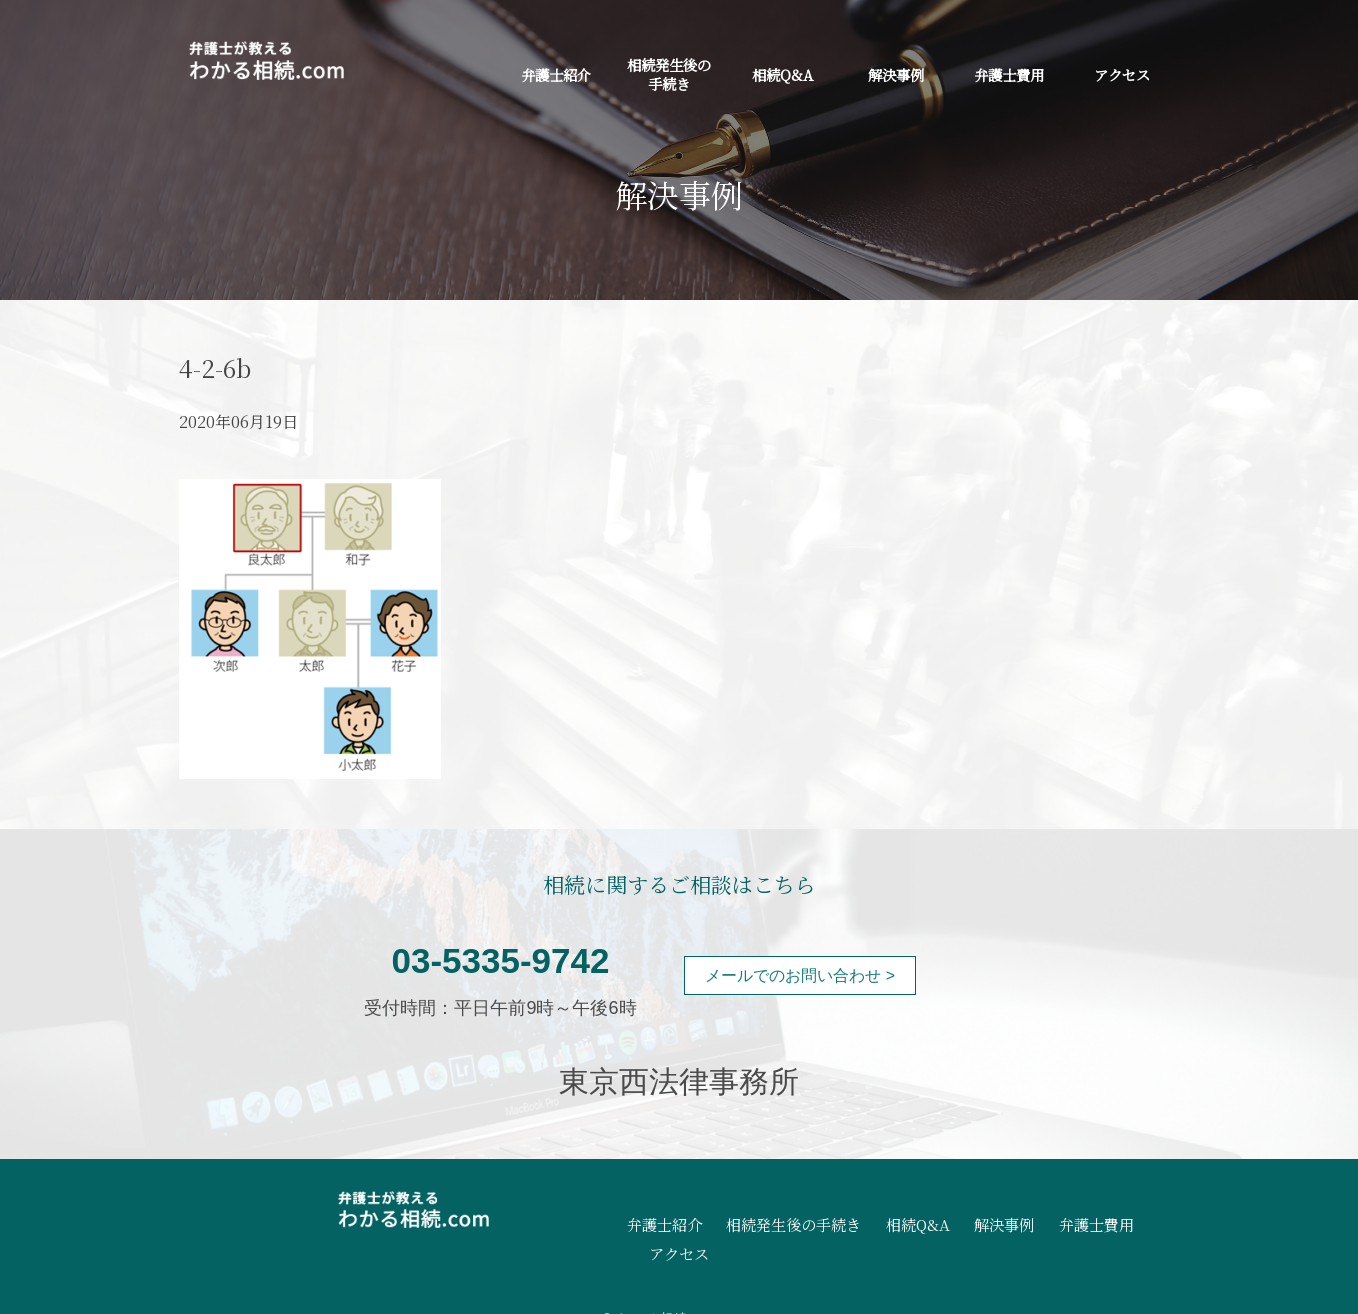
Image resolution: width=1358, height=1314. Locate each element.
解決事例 (896, 74)
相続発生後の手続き (669, 74)
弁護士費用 (1009, 74)
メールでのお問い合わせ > (800, 975)
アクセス (1122, 74)
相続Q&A (782, 74)
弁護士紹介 (556, 74)
